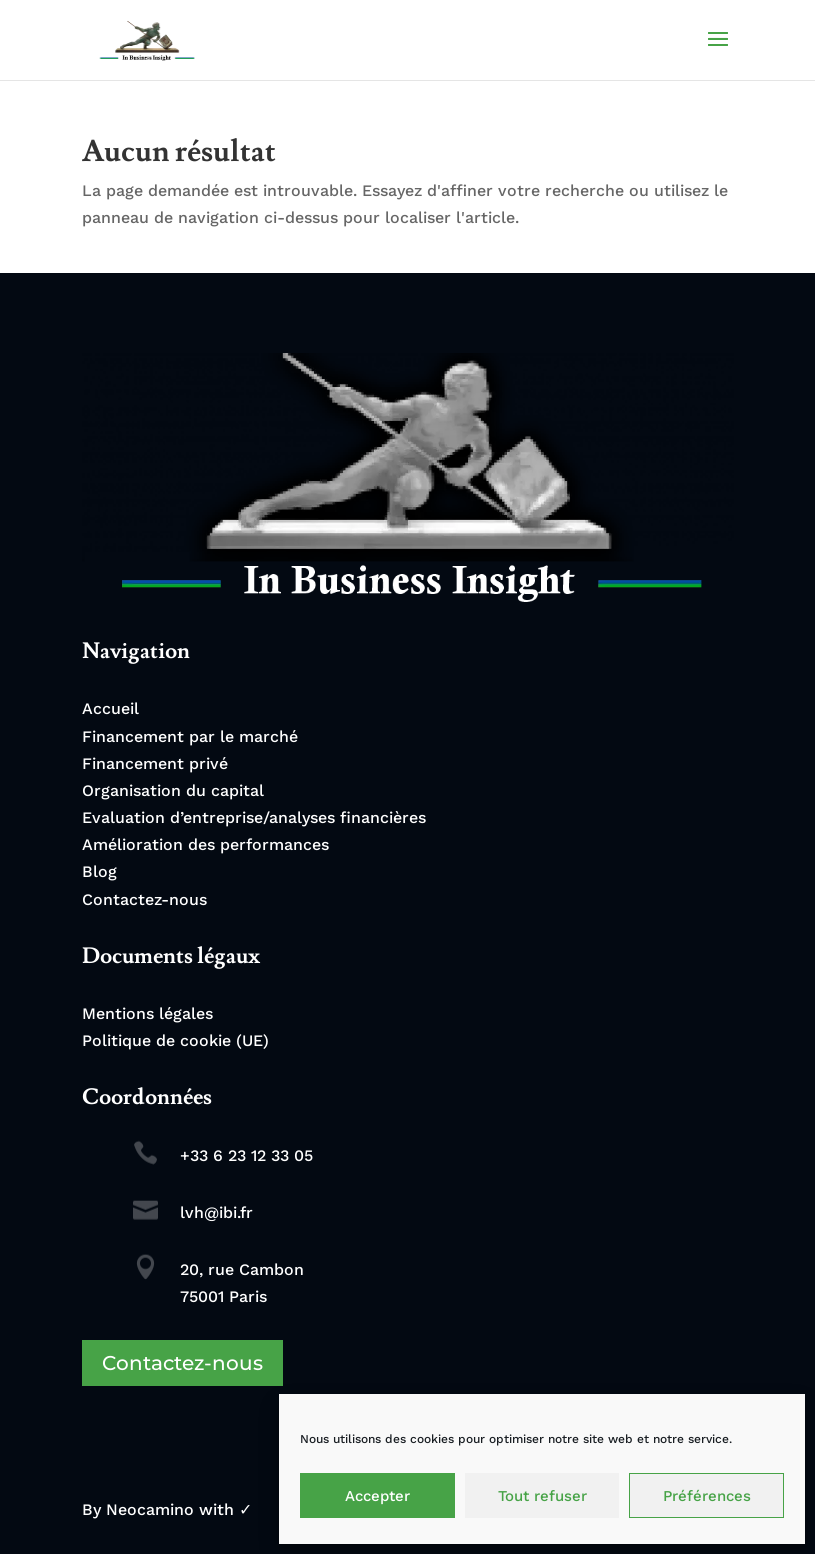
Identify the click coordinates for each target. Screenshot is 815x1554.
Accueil (110, 708)
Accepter (377, 1496)
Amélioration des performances (205, 844)
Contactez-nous (144, 899)
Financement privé (155, 763)
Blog (99, 871)
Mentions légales (147, 1013)
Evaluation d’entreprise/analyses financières (254, 817)
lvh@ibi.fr (216, 1212)
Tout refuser (542, 1496)
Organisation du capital (173, 790)
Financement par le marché (190, 736)
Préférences (707, 1496)
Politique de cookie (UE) (175, 1040)
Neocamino (150, 1509)
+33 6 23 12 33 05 (246, 1155)
